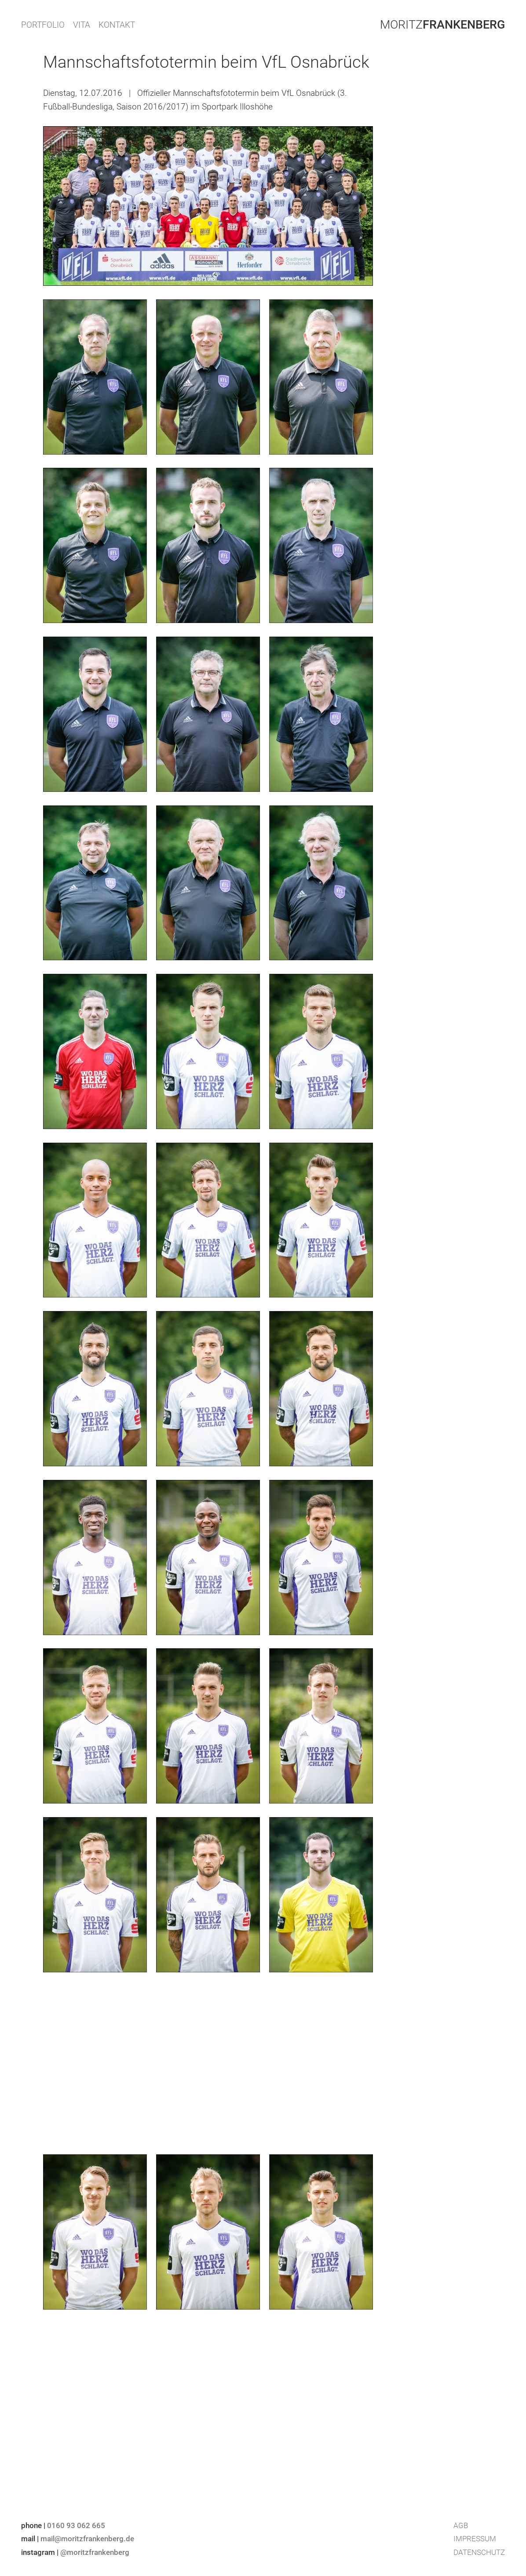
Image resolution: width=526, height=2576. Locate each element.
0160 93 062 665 (76, 2525)
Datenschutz (479, 2552)
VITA (81, 25)
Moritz (442, 25)
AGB (460, 2525)
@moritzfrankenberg (94, 2552)
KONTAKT (117, 25)
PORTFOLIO (43, 25)
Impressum (474, 2538)
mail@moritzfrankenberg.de (87, 2538)
